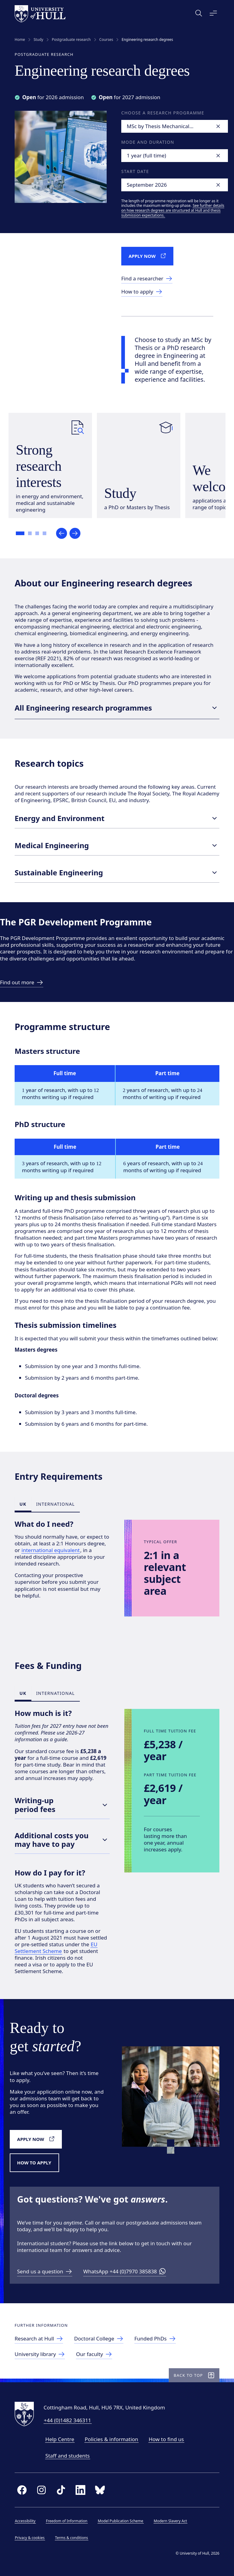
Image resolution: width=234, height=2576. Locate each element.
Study (38, 39)
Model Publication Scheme (120, 2521)
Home (20, 39)
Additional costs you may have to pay (62, 1840)
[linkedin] (80, 2490)
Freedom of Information (66, 2521)
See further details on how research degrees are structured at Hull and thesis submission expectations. (172, 210)
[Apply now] (149, 256)
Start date (135, 171)
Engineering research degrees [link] (147, 39)
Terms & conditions (71, 2537)
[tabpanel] (117, 1568)
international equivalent (51, 1550)
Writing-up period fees (62, 1805)
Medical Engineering (117, 845)
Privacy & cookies (29, 2537)
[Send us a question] (45, 2272)
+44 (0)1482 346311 (67, 2420)
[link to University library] (40, 2355)
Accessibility (25, 2521)
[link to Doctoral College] (99, 2339)
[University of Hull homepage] (40, 13)
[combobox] (174, 126)
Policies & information (111, 2439)
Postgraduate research (71, 39)
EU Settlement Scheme (56, 1948)
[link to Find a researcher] (147, 279)
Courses (106, 39)
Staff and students (67, 2455)
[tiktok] (61, 2490)
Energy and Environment (117, 818)
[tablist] (47, 1504)
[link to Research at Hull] (39, 2339)
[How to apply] (36, 2162)
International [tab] (55, 1504)
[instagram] (41, 2490)
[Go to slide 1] (21, 533)
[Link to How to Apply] (142, 292)
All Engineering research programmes (117, 708)
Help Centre (59, 2439)
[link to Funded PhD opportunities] (155, 2339)
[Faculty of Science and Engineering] (94, 2355)
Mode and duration (147, 142)
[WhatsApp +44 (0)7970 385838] (124, 2272)
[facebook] (22, 2490)
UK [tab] (23, 1504)
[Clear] (218, 126)
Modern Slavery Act (170, 2521)
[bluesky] (100, 2490)
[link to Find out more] (22, 983)
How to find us (166, 2439)
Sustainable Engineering (117, 872)
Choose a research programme (162, 113)
